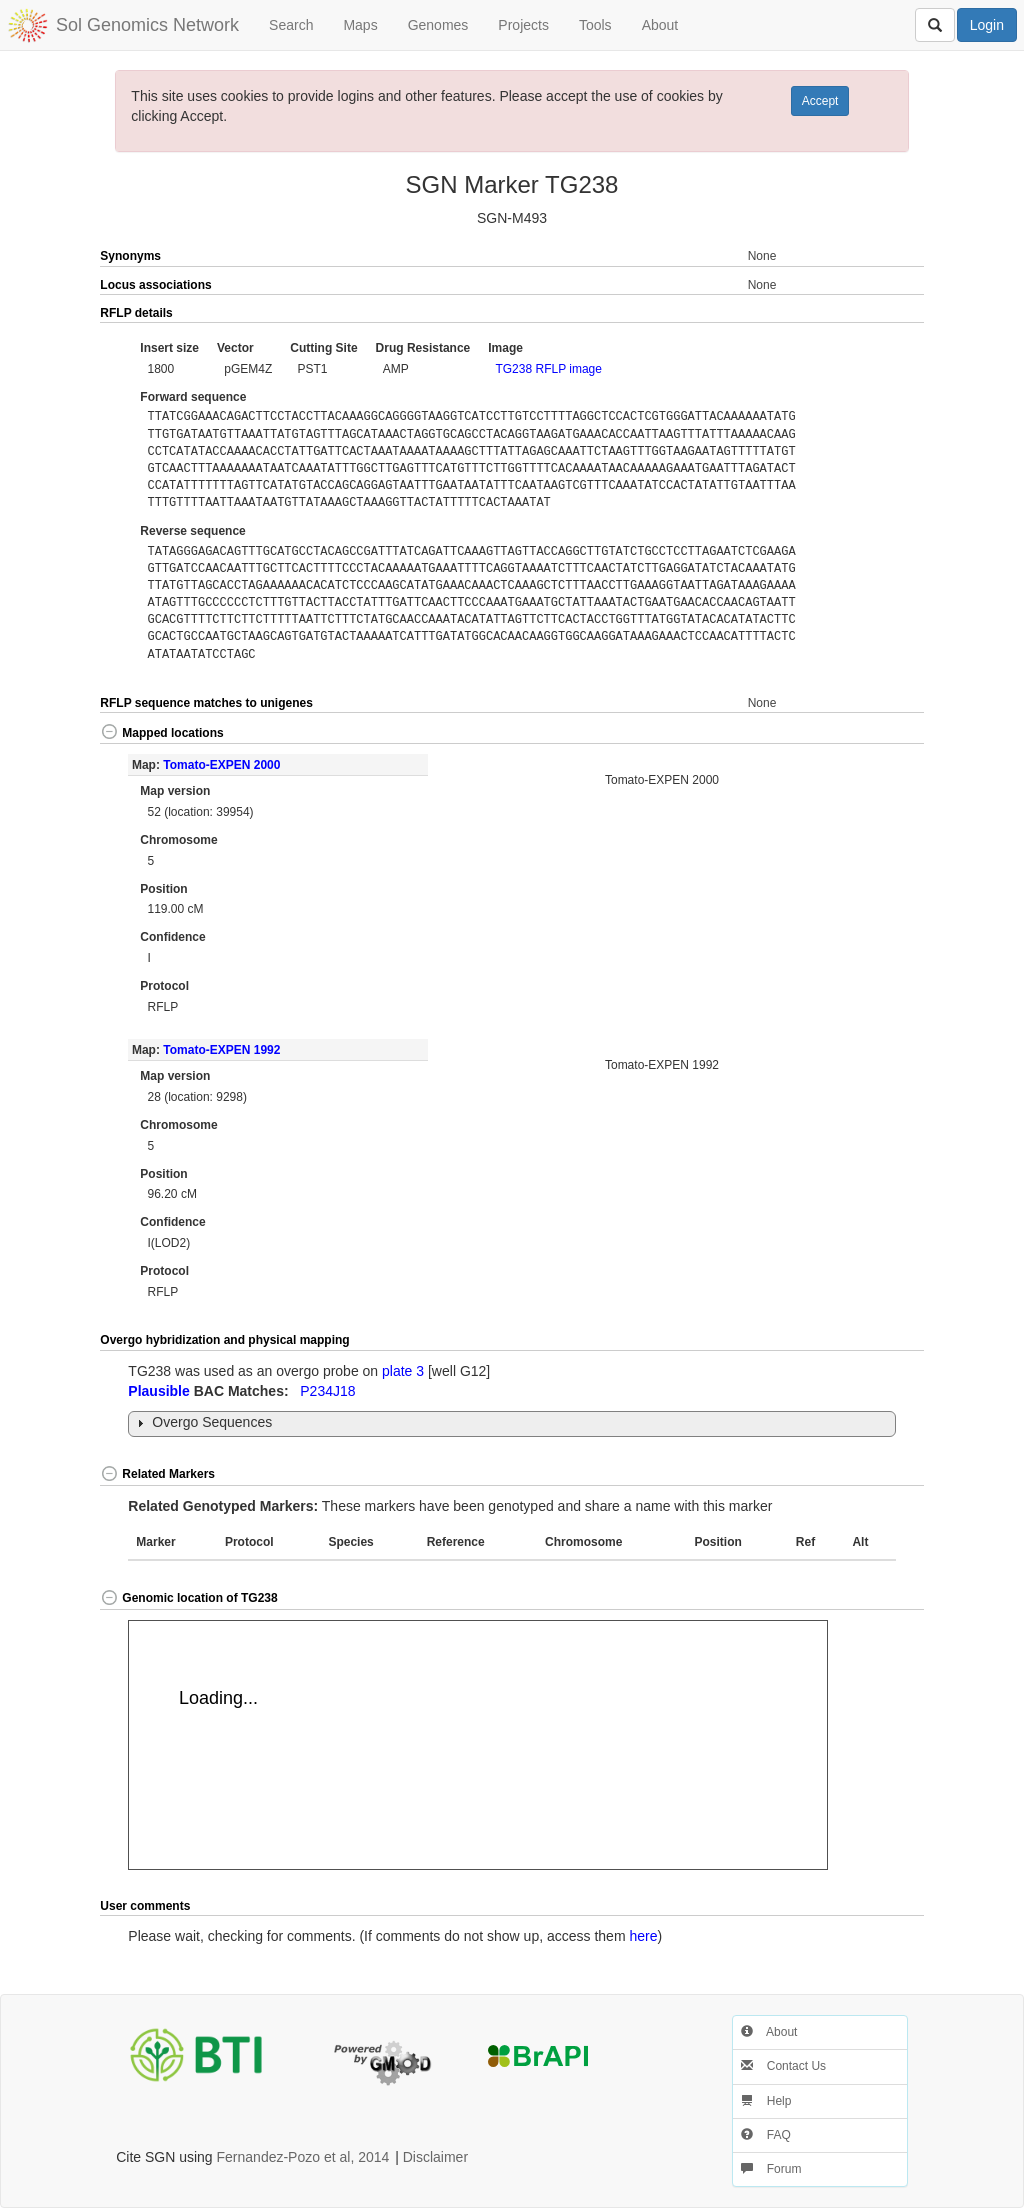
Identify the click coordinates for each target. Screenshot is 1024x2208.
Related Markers (157, 1474)
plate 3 (403, 1371)
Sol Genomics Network (147, 25)
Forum (771, 2169)
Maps (360, 25)
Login (987, 25)
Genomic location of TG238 (188, 1598)
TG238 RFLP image (548, 369)
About (660, 25)
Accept (820, 101)
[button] (882, 314)
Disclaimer (435, 2157)
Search (291, 25)
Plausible (158, 1391)
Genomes (438, 25)
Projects (523, 25)
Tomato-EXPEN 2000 (221, 765)
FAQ (765, 2135)
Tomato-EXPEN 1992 (221, 1050)
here (643, 1936)
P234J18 (327, 1391)
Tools (595, 25)
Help (766, 2101)
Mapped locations (161, 733)
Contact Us (783, 2066)
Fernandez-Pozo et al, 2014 (303, 2157)
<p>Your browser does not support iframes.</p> (478, 1745)
